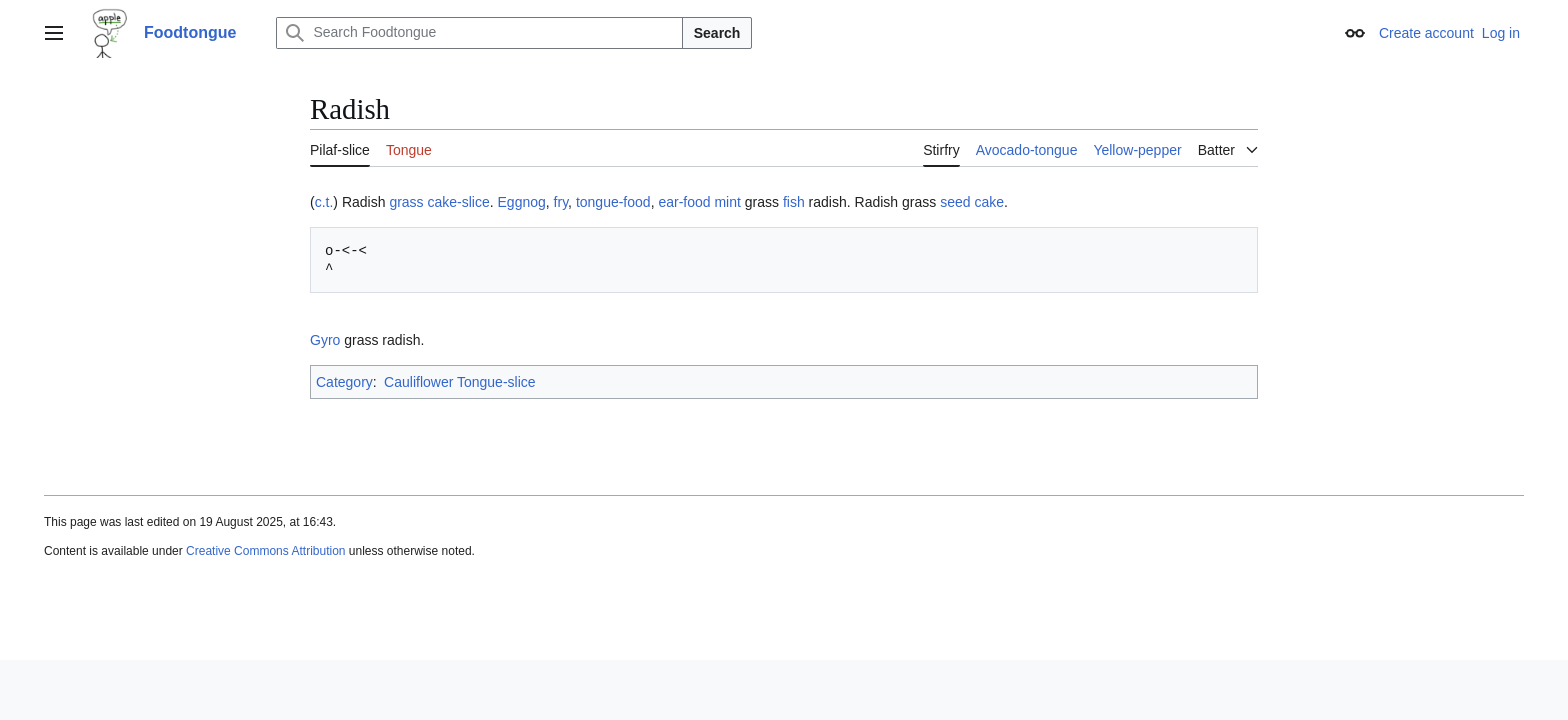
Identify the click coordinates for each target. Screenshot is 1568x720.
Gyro (325, 340)
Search (717, 33)
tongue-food (613, 202)
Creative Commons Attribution (265, 551)
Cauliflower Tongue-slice (459, 382)
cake (989, 202)
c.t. (324, 202)
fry (561, 202)
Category (344, 382)
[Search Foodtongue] (479, 33)
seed (955, 202)
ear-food (684, 202)
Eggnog (522, 202)
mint (727, 202)
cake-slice (459, 202)
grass (406, 202)
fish (794, 202)
